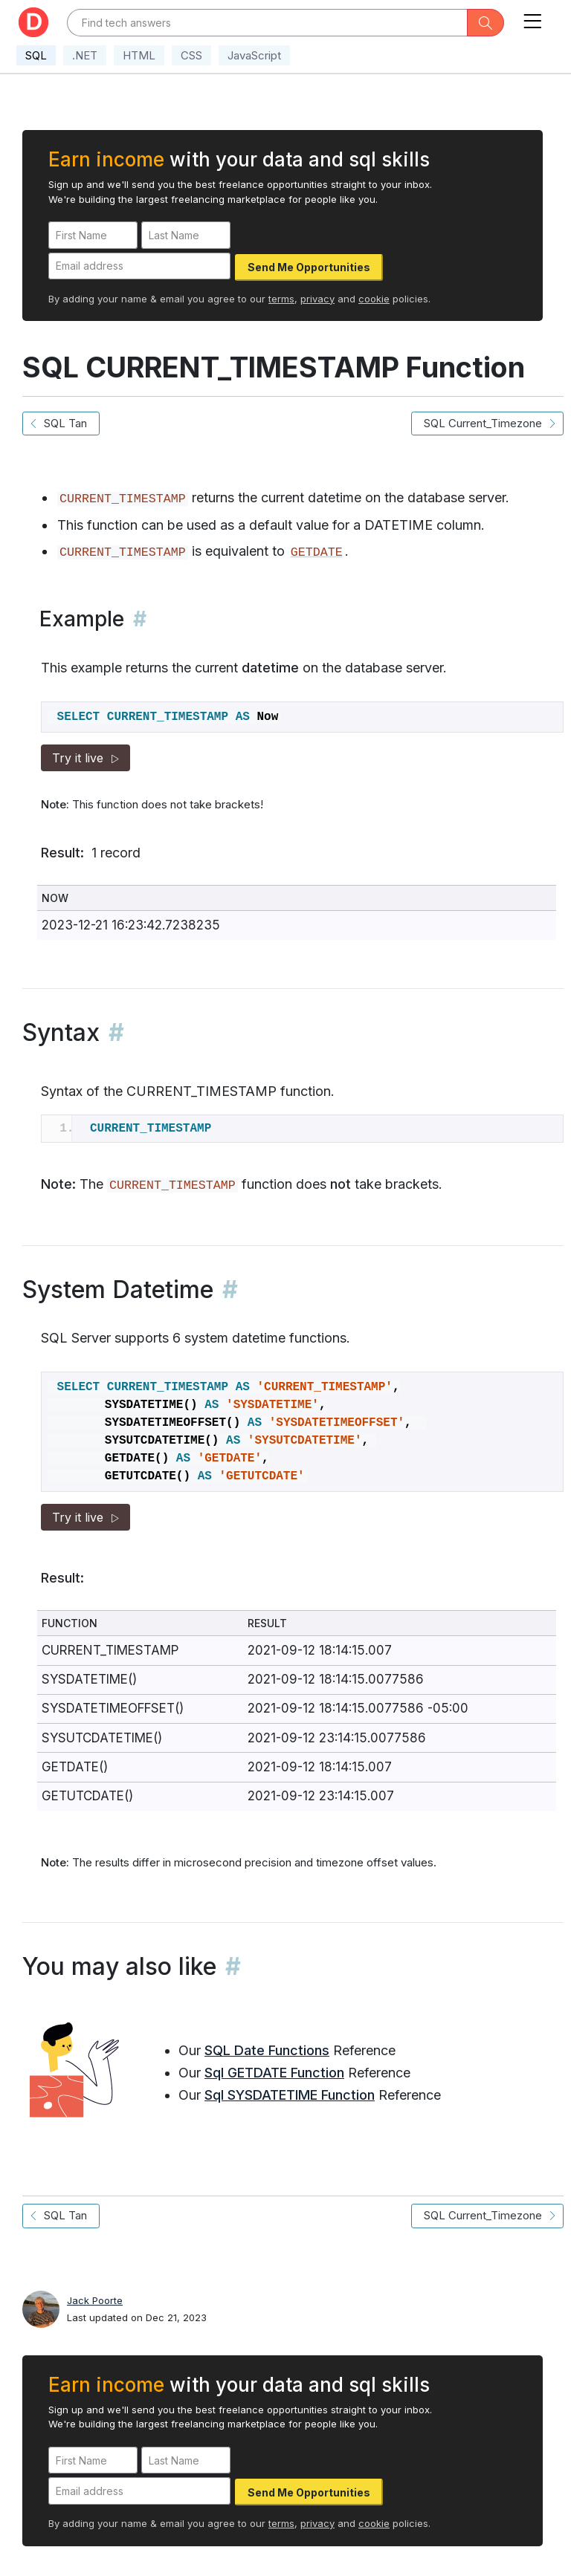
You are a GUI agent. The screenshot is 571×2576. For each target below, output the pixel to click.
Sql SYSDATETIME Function (289, 2095)
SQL (36, 55)
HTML (139, 55)
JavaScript (254, 55)
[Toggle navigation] (532, 18)
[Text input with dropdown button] (267, 22)
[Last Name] (185, 235)
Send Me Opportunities (309, 267)
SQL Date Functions (266, 2050)
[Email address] (139, 266)
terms (281, 299)
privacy (317, 299)
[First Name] (93, 235)
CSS (191, 55)
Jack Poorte (95, 2300)
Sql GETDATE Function (274, 2072)
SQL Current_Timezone (487, 423)
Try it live (85, 757)
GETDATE (317, 552)
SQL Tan (61, 423)
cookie (374, 299)
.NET (84, 55)
